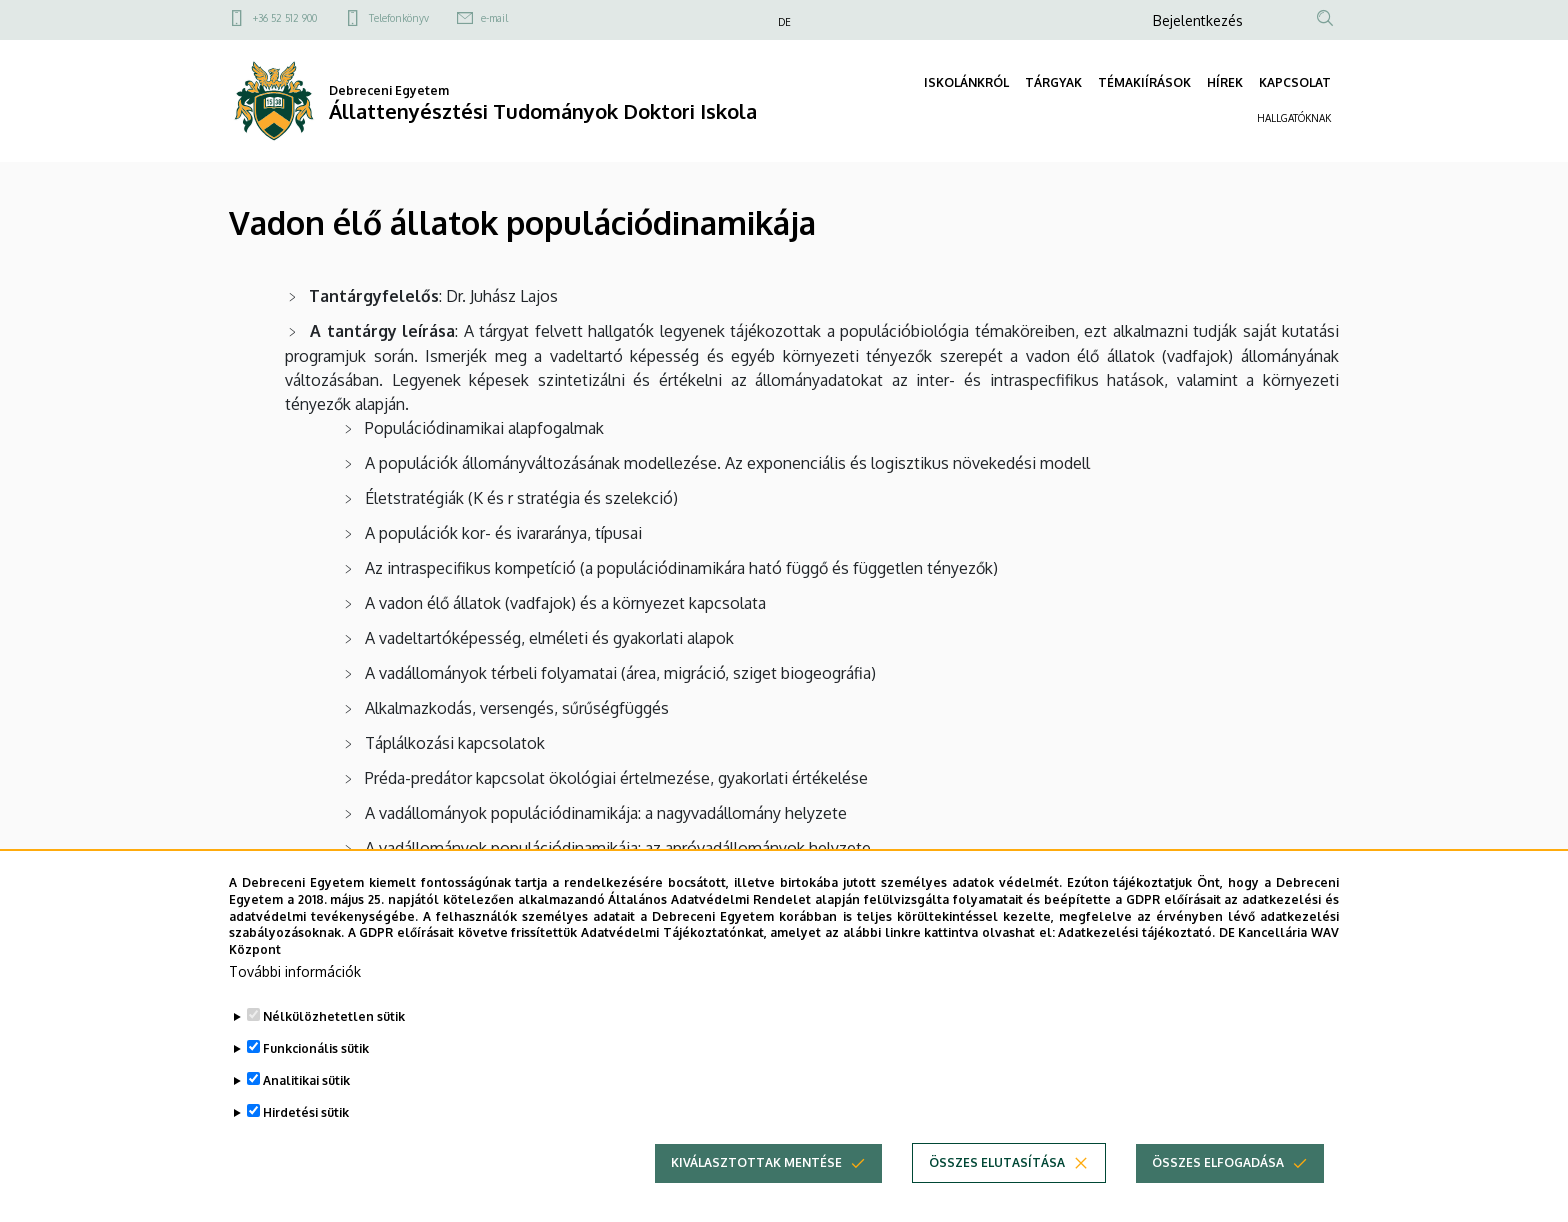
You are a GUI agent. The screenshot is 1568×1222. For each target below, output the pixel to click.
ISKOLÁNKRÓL (966, 82)
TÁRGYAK (1053, 82)
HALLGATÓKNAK (1294, 118)
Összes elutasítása (997, 1200)
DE (784, 22)
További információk (295, 1009)
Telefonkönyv (399, 18)
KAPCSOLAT (1295, 82)
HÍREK (1225, 82)
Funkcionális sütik (316, 1086)
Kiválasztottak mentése (756, 1200)
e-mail (494, 18)
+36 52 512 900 (285, 18)
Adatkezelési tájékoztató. (1136, 971)
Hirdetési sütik (306, 1150)
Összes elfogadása (1218, 1200)
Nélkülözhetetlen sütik (334, 1054)
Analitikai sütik (306, 1118)
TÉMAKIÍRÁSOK (1144, 82)
